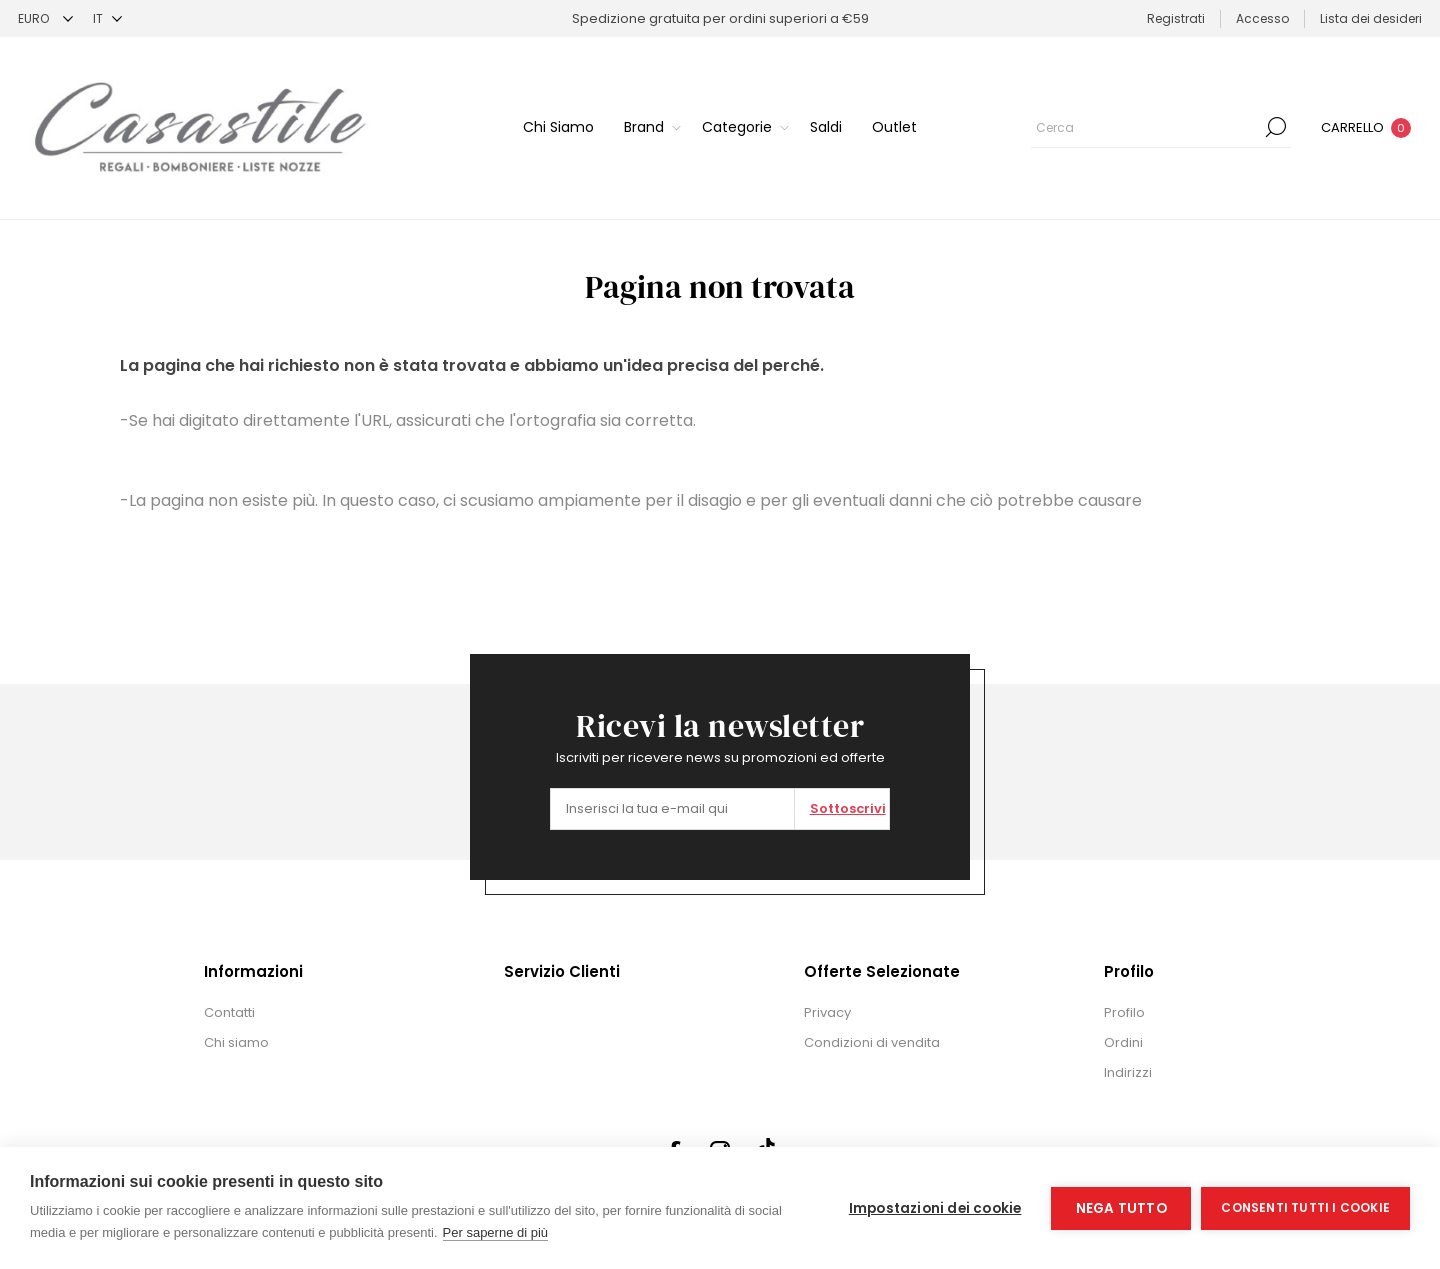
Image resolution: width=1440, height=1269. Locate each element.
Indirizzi (1128, 1072)
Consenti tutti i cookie (1305, 1207)
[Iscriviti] (672, 809)
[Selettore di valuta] (45, 18)
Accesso (1262, 18)
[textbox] (1146, 127)
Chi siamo (236, 1042)
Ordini (1123, 1042)
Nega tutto (1121, 1208)
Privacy (827, 1012)
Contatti (229, 1012)
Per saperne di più (496, 1232)
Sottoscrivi (848, 808)
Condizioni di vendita (872, 1042)
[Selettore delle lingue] (107, 18)
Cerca (1276, 127)
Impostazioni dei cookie (935, 1208)
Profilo (1124, 1012)
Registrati (1176, 18)
